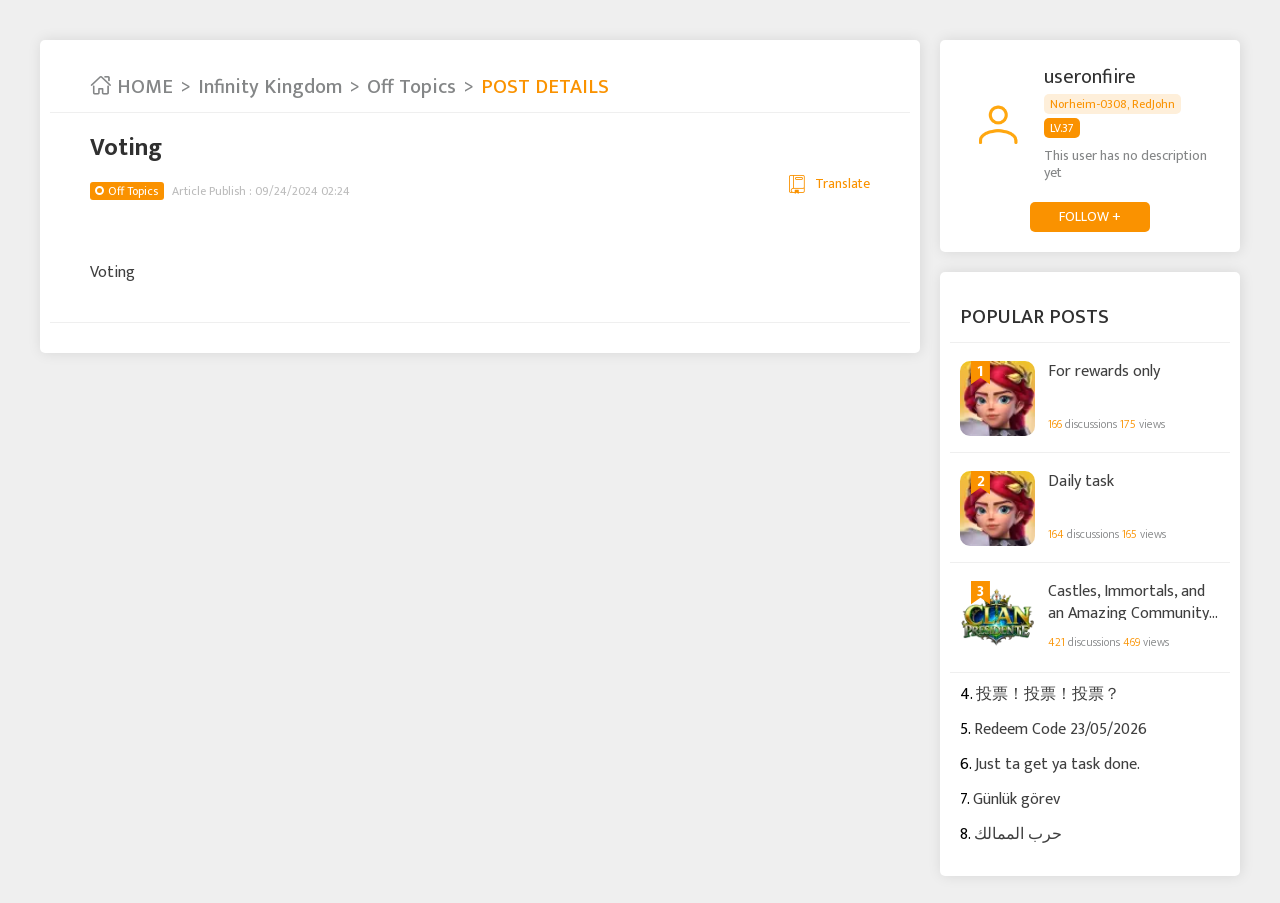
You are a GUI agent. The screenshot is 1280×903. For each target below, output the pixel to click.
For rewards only (1104, 372)
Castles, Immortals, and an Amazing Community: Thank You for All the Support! (1130, 600)
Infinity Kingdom (270, 87)
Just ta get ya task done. (1057, 764)
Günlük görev (1016, 799)
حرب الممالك (1018, 834)
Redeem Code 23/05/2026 (1060, 729)
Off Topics (411, 87)
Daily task (1081, 482)
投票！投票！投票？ (1048, 694)
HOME (131, 87)
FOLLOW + (1090, 216)
